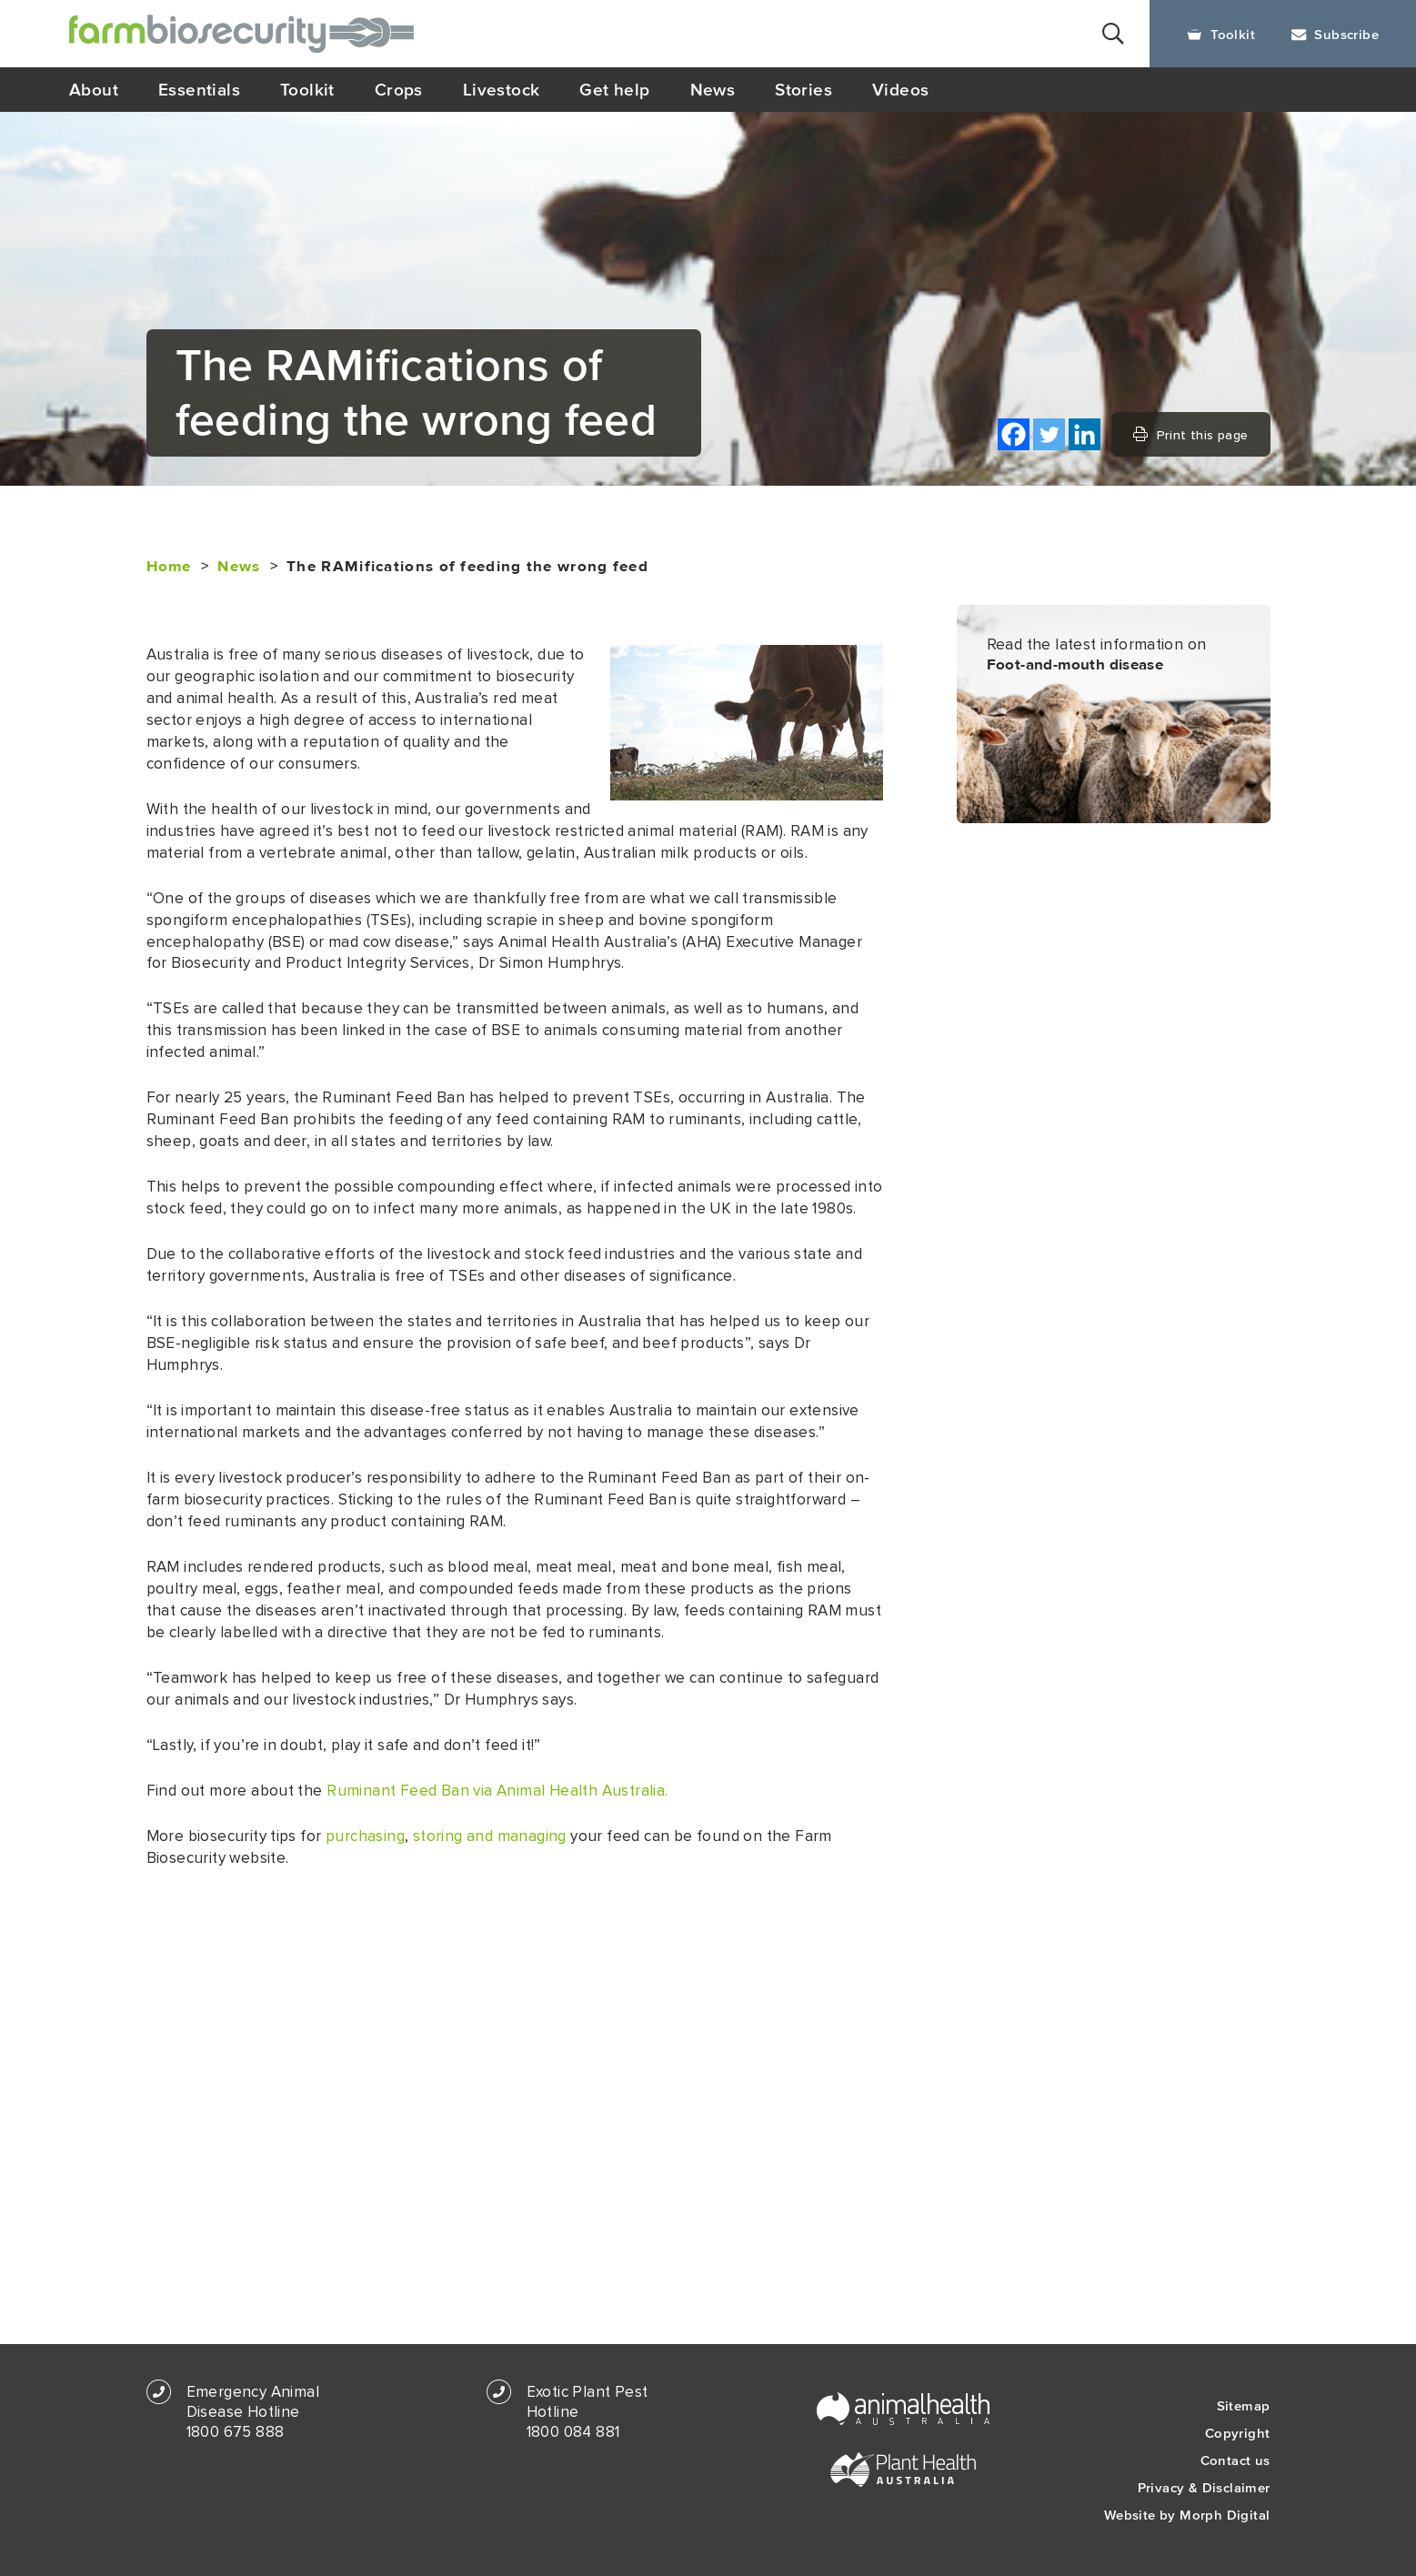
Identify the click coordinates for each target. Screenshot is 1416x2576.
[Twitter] (1049, 434)
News (713, 89)
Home (169, 567)
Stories (803, 89)
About (93, 89)
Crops (399, 89)
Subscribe (1335, 34)
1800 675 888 (235, 2432)
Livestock (501, 89)
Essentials (199, 89)
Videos (900, 89)
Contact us (1235, 2460)
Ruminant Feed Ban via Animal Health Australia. (497, 1791)
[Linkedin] (1084, 434)
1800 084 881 (573, 2432)
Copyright (1237, 2432)
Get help (614, 89)
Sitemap (1243, 2405)
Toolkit (1221, 34)
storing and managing (490, 1836)
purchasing (365, 1836)
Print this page (1190, 435)
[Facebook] (1013, 434)
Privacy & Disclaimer (1204, 2487)
